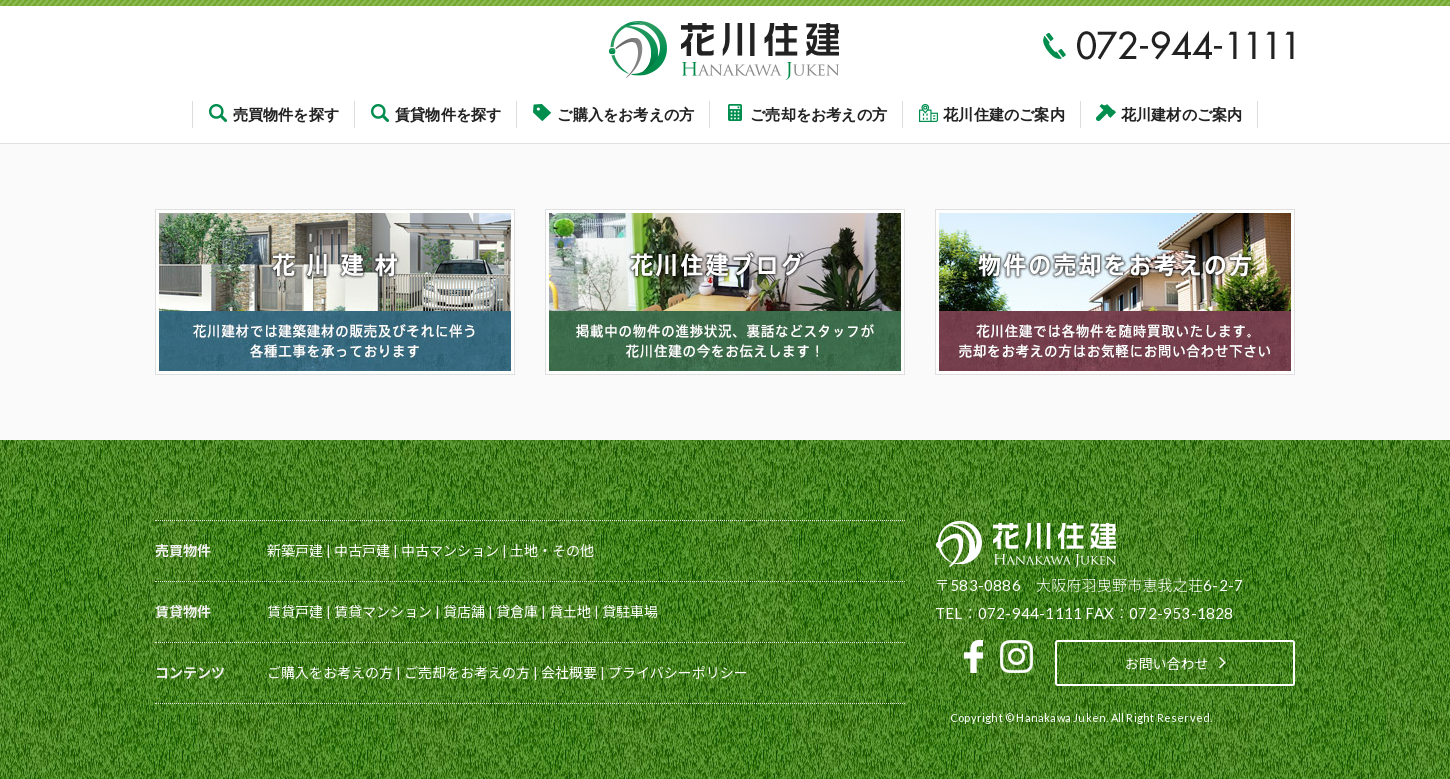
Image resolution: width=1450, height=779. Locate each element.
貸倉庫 (517, 611)
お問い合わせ (1175, 662)
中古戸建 (362, 550)
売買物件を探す (273, 114)
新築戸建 (295, 550)
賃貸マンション (383, 611)
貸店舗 (464, 611)
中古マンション (450, 550)
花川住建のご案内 (991, 114)
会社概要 (569, 672)
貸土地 (570, 611)
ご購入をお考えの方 (613, 114)
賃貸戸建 (295, 611)
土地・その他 (552, 550)
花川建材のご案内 (1169, 114)
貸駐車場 (630, 611)
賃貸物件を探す (435, 114)
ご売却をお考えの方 (806, 114)
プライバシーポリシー (678, 672)
